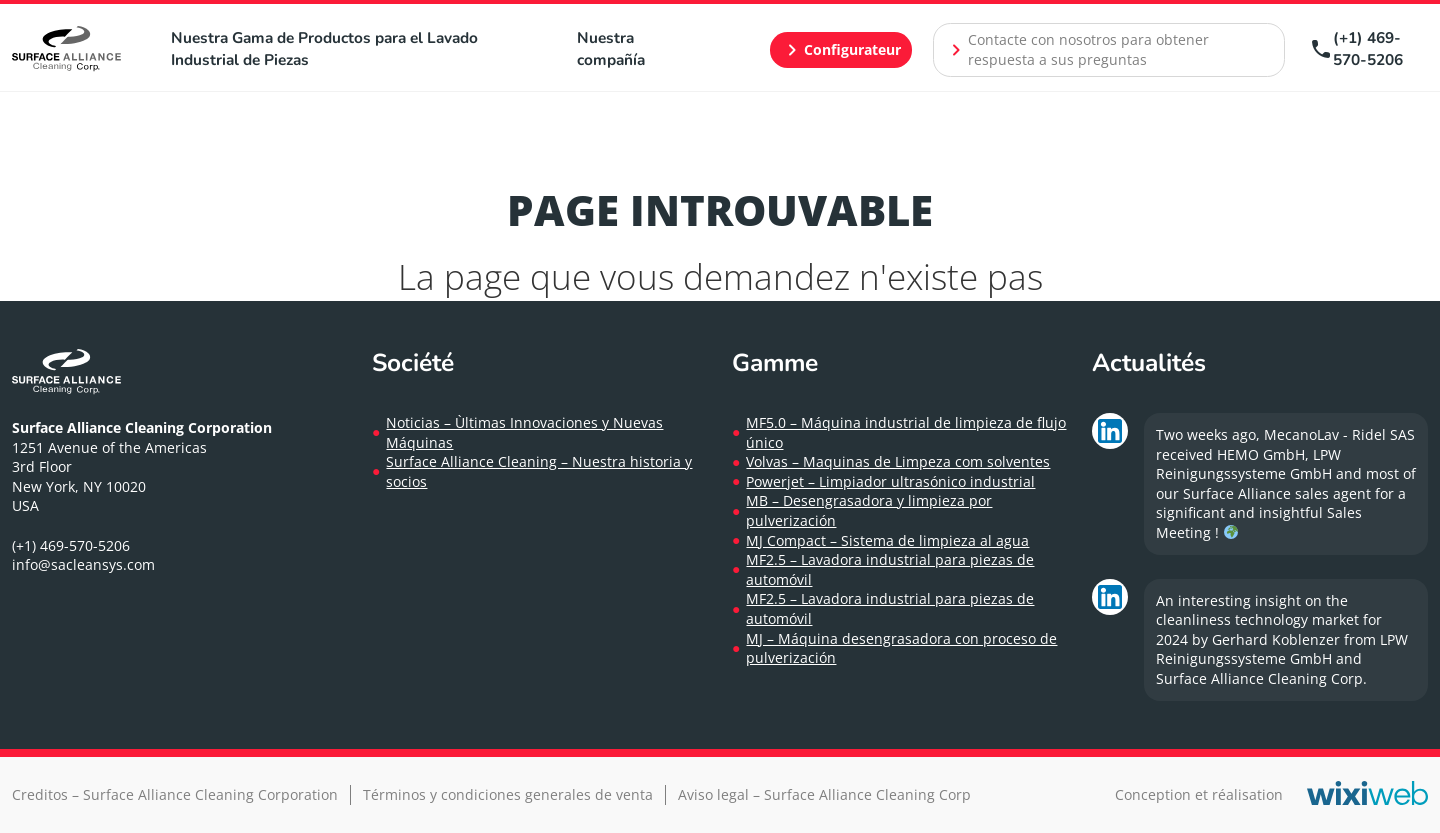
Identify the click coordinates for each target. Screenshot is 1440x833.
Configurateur (840, 50)
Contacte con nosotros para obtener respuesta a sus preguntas (1076, 49)
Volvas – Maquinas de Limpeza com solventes (898, 461)
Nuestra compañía (611, 48)
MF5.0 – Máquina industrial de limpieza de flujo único (906, 432)
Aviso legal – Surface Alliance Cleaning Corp (824, 794)
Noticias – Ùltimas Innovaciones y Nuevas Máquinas (524, 432)
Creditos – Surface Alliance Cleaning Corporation (175, 794)
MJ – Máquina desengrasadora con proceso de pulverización (901, 648)
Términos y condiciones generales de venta (508, 794)
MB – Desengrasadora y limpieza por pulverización (869, 510)
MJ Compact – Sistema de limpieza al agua (887, 540)
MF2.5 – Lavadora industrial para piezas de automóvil (890, 569)
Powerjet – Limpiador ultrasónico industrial (890, 481)
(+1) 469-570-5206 (1356, 48)
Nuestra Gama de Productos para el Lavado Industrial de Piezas (324, 48)
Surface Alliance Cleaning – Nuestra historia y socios (539, 471)
